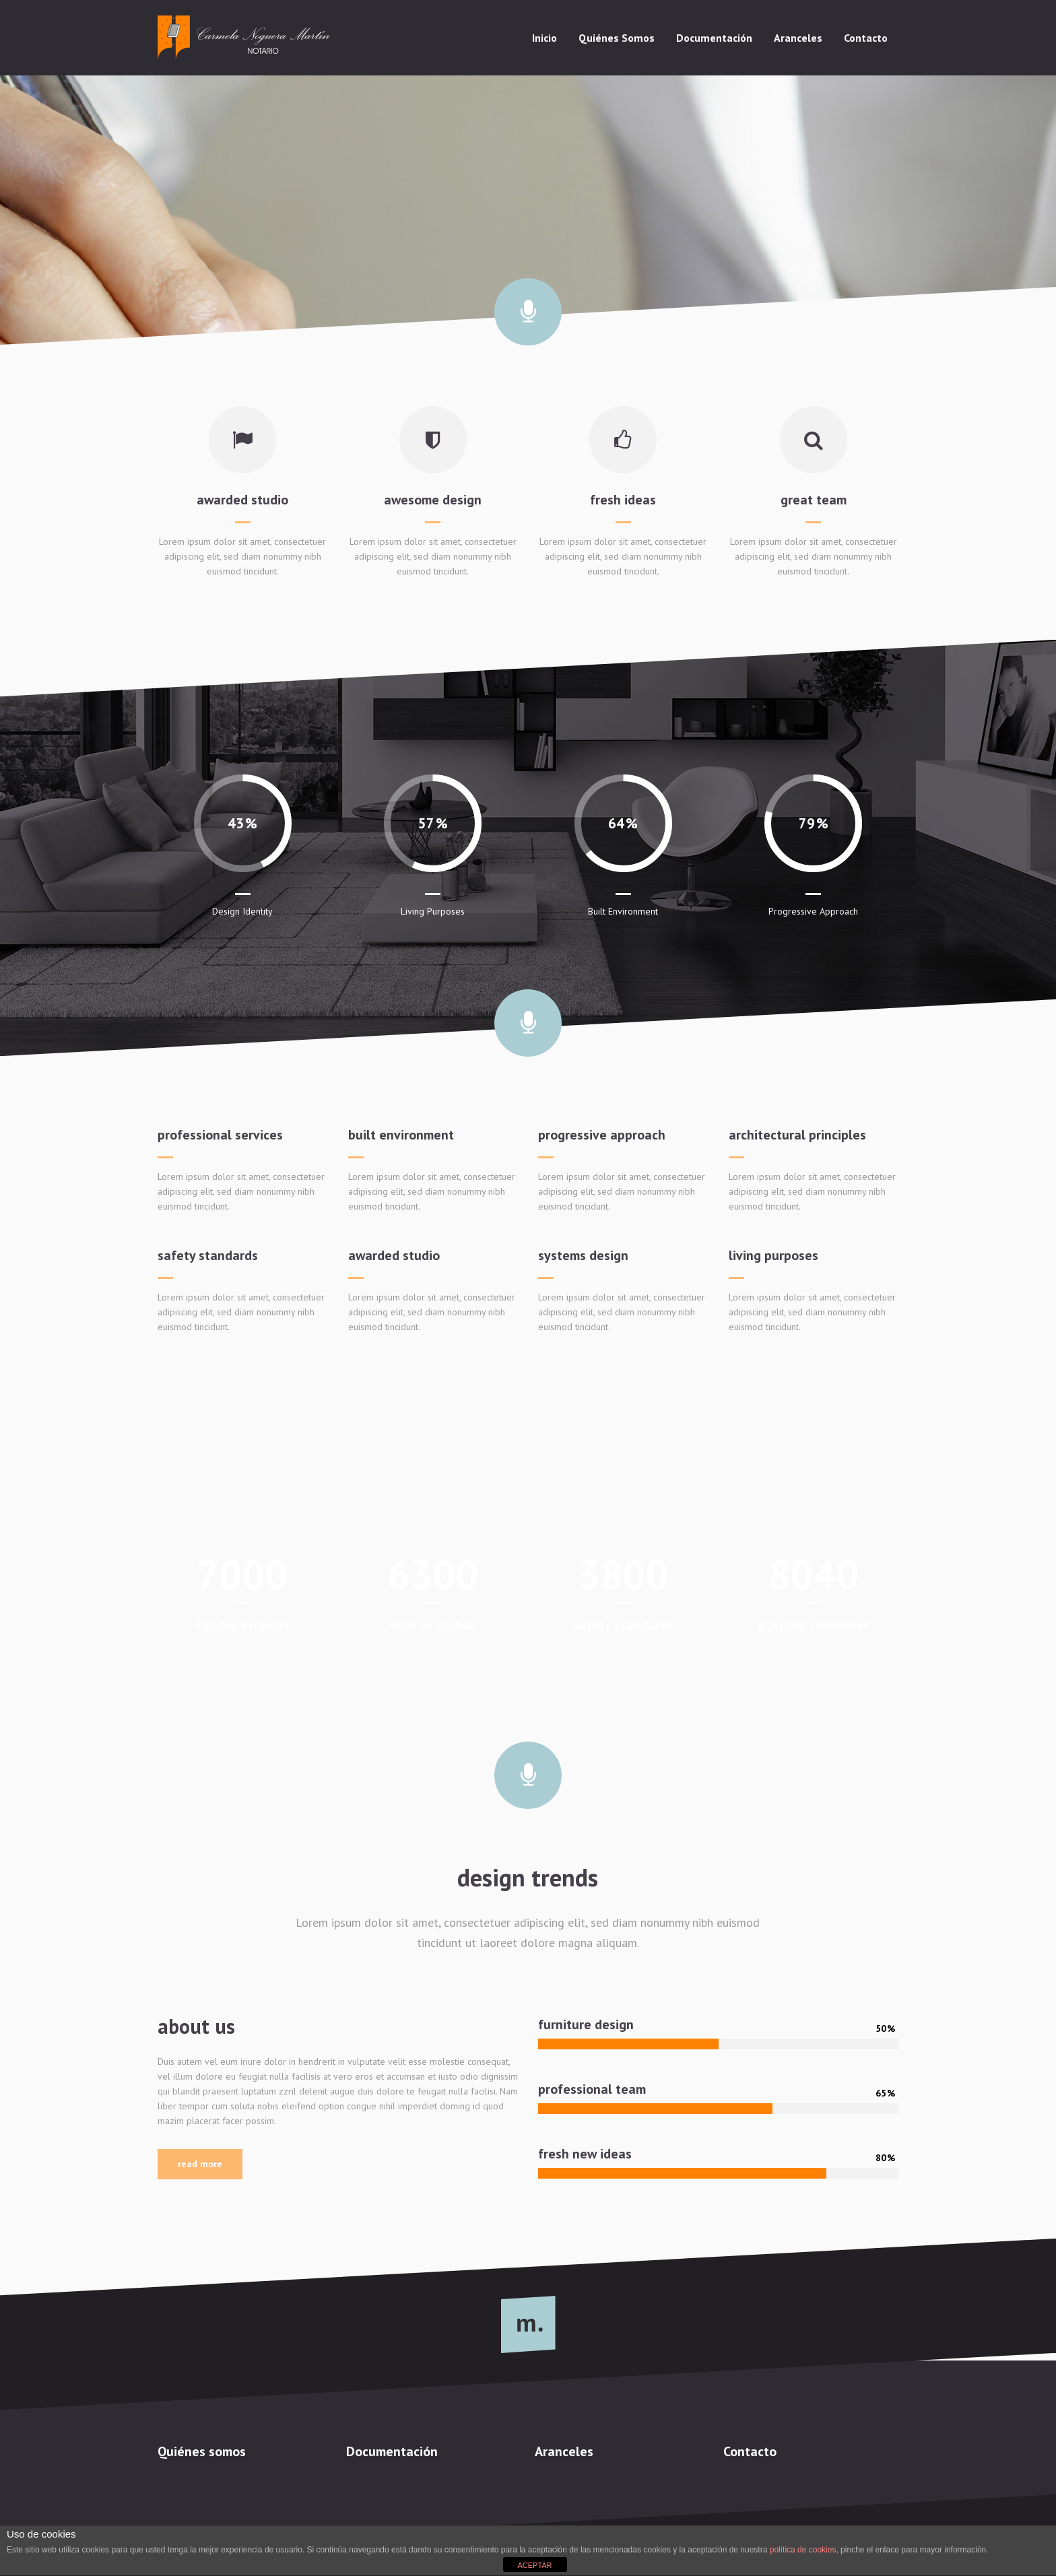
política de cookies (803, 2549)
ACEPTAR (534, 2565)
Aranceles (564, 2451)
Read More (200, 2164)
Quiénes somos (202, 2451)
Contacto (750, 2451)
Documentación (392, 2451)
